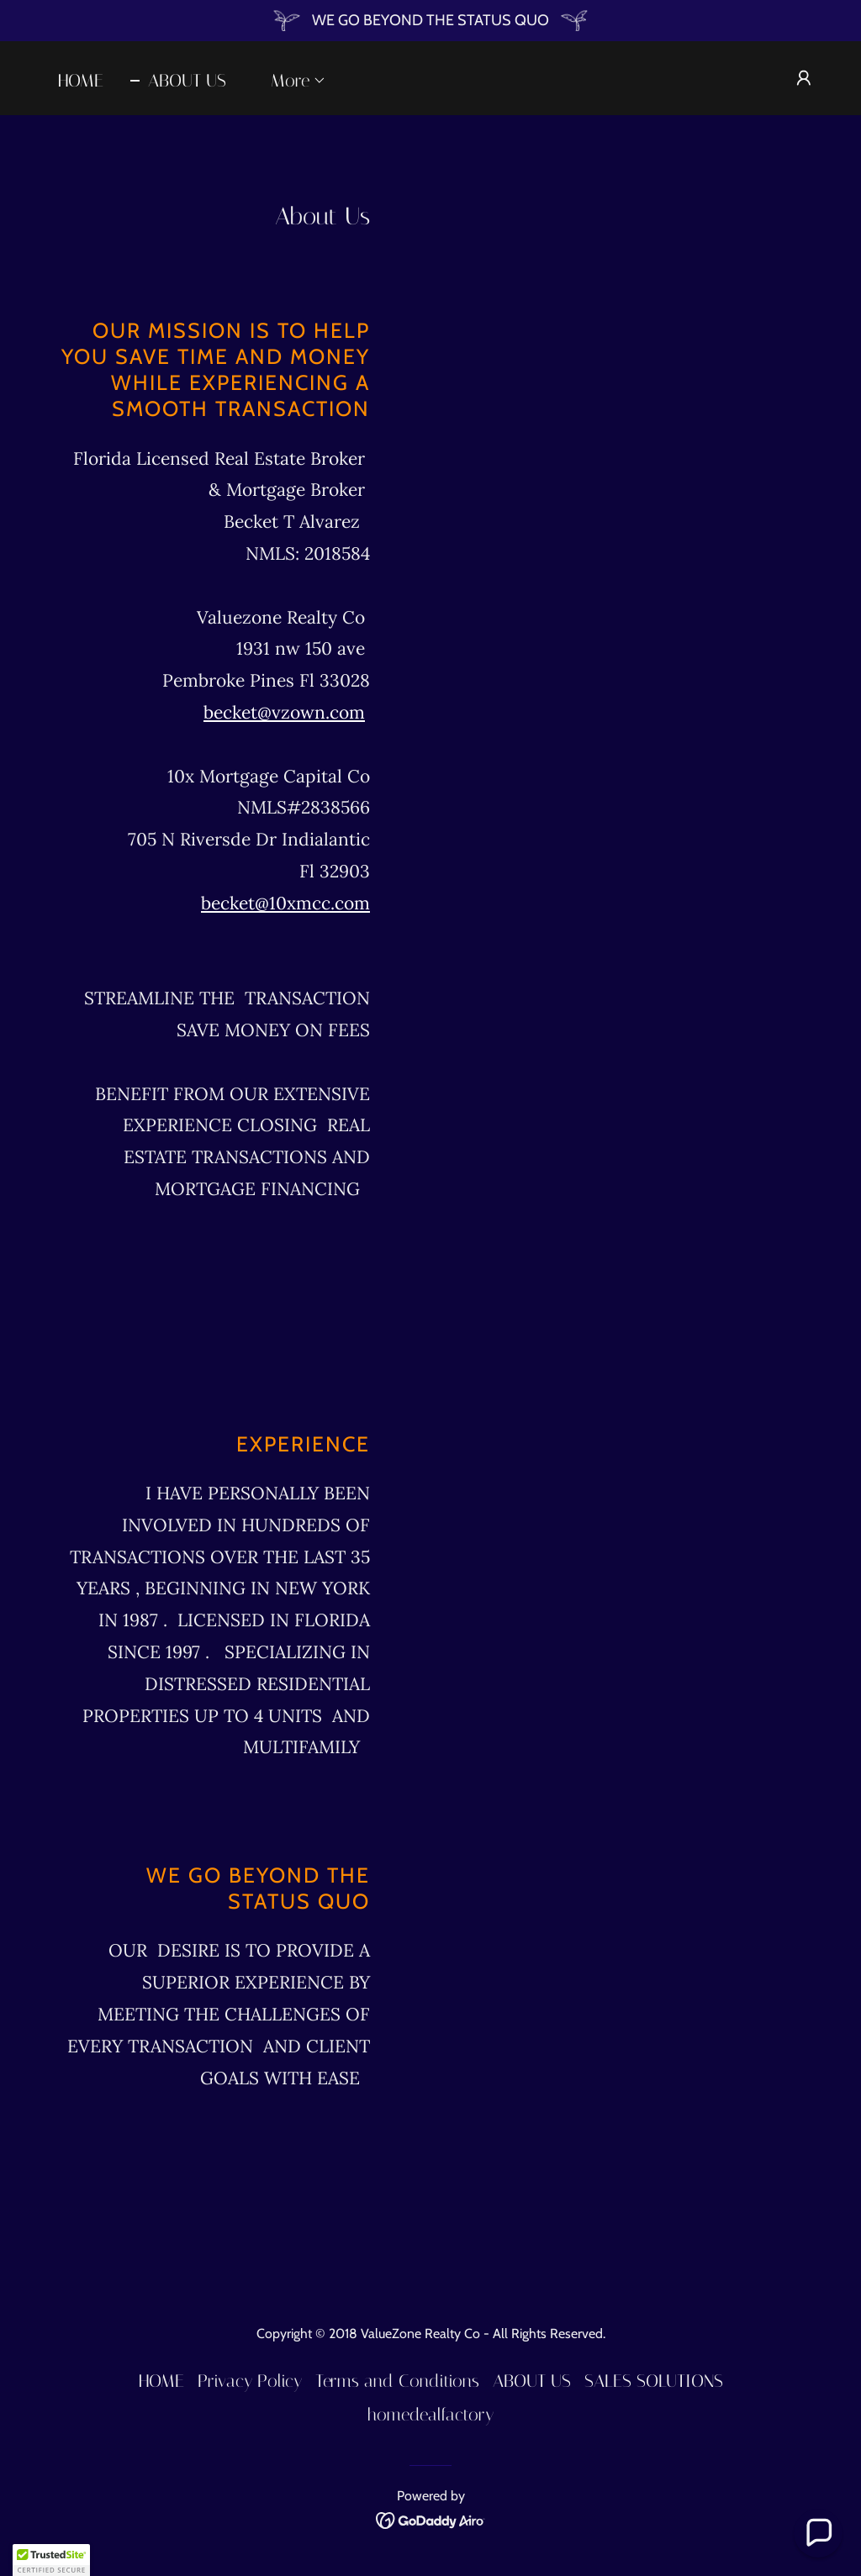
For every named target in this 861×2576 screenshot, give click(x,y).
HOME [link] (80, 81)
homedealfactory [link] (430, 2415)
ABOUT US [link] (187, 81)
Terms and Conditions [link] (397, 2381)
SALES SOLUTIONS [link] (653, 2381)
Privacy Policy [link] (250, 2381)
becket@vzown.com (284, 712)
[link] (431, 2519)
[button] (289, 81)
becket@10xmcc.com (285, 903)
